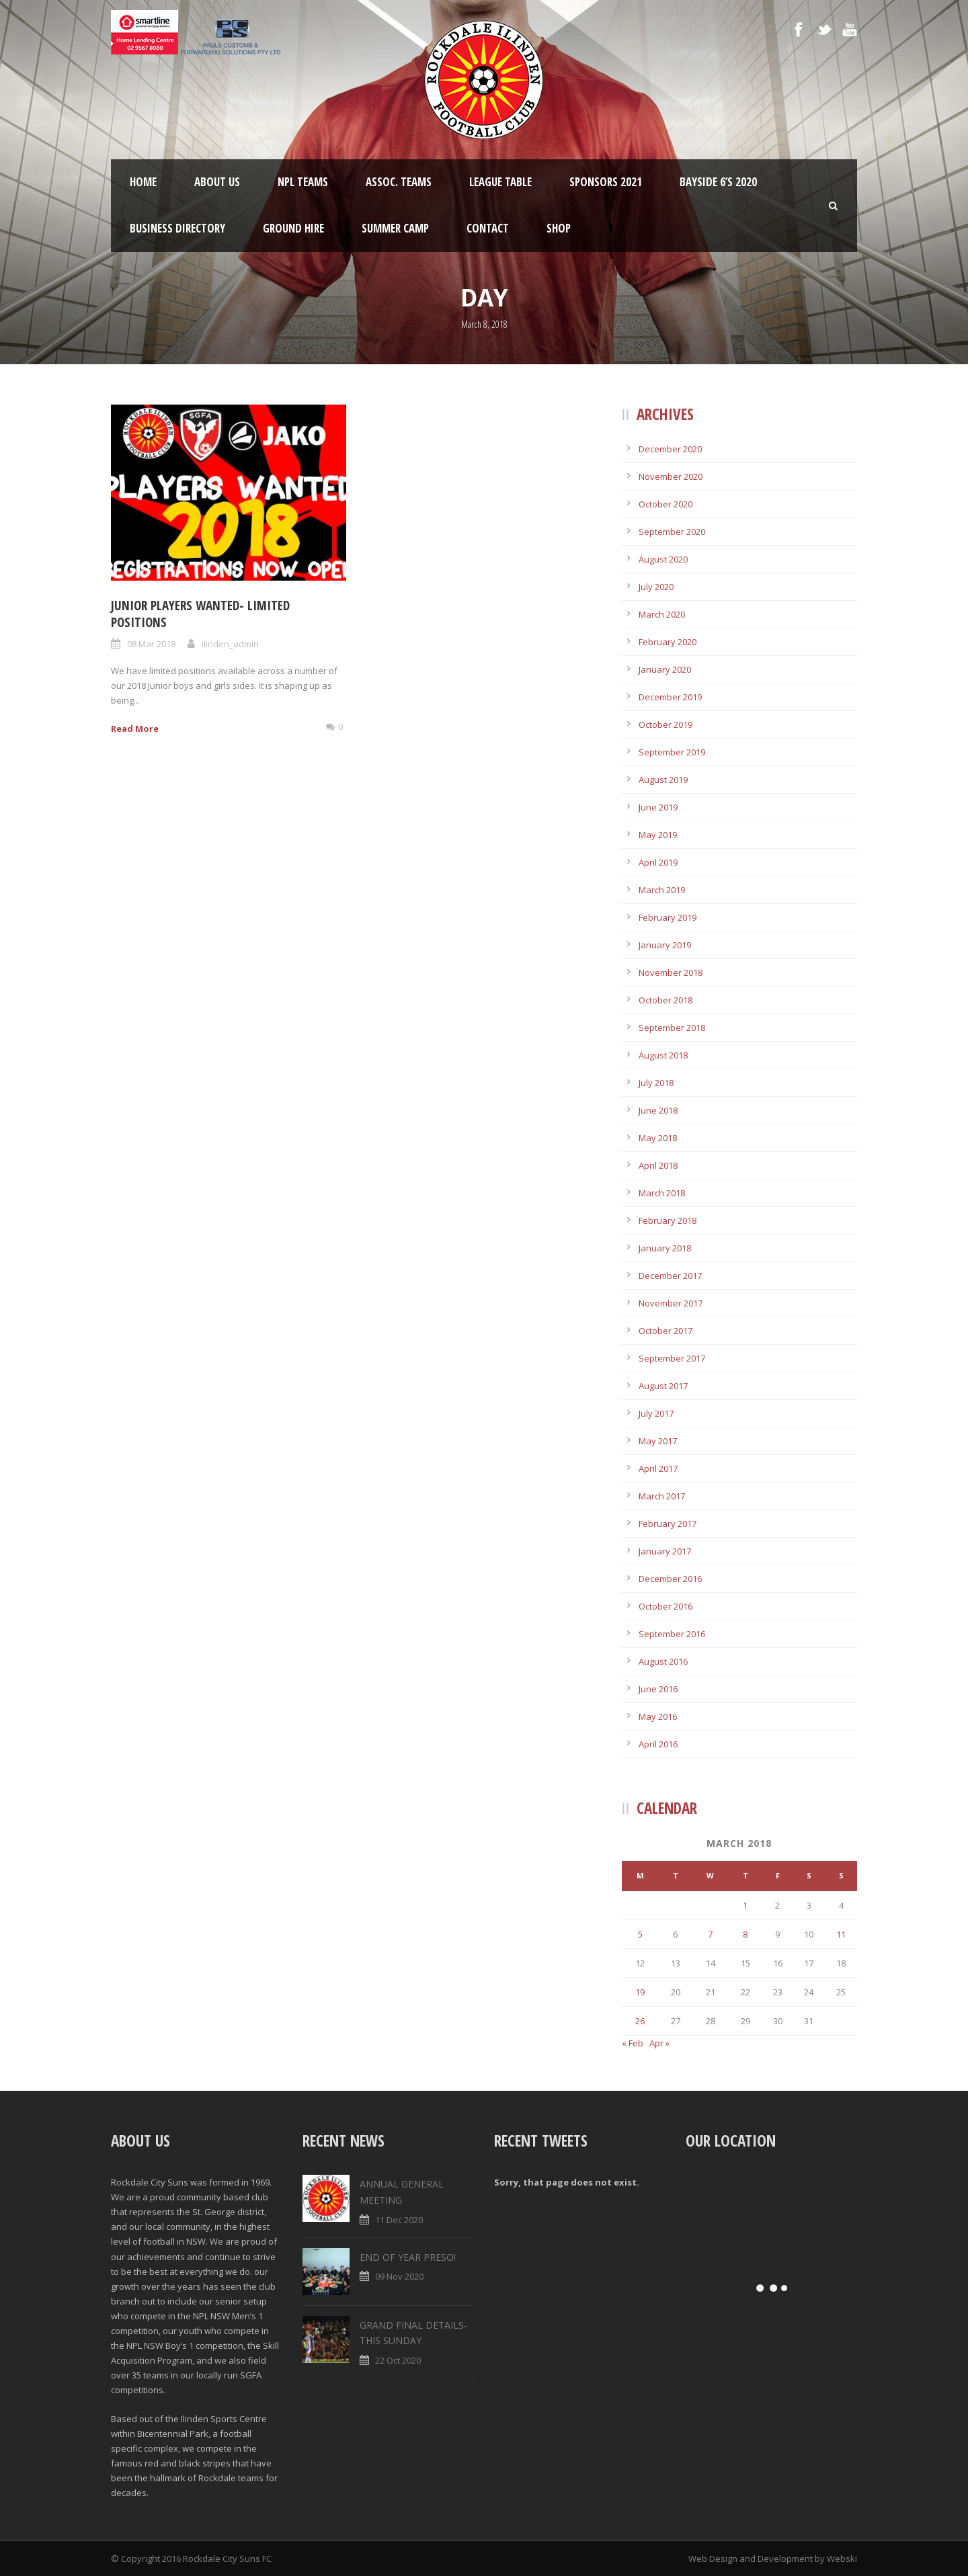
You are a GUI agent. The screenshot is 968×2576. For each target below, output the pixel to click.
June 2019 (658, 807)
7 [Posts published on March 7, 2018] (710, 1934)
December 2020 (670, 449)
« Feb (632, 2043)
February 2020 (667, 642)
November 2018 (670, 972)
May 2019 (658, 835)
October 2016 (665, 1606)
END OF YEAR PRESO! (408, 2257)
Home (143, 182)
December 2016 (670, 1579)
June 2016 (658, 1689)
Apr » (659, 2043)
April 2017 (658, 1468)
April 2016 (658, 1744)
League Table (500, 182)
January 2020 (665, 669)
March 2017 (662, 1496)
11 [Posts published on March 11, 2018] (841, 1934)
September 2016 (672, 1634)
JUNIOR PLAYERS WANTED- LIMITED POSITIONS (200, 614)
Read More (135, 728)
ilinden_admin (230, 644)
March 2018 (662, 1193)
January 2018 (665, 1248)
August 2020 (663, 559)
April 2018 (658, 1165)
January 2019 (665, 945)
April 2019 (658, 862)
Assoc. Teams (399, 182)
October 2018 (665, 1000)
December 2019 (670, 697)
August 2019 (663, 780)
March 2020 (662, 614)
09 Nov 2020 (399, 2276)
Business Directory (177, 228)
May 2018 (658, 1138)
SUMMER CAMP (395, 228)
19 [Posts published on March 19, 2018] (640, 1992)
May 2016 (658, 1716)
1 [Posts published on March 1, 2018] (745, 1905)
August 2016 (663, 1661)
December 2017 (670, 1276)
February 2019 (667, 917)
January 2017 (665, 1551)
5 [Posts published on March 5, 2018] (640, 1934)
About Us (217, 182)
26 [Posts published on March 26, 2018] (640, 2021)
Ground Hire (293, 228)
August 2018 (663, 1055)
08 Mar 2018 (151, 644)
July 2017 (656, 1413)
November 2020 (670, 476)
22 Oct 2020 (398, 2360)
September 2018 (672, 1028)
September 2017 (672, 1358)
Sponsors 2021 (605, 182)
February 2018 (667, 1220)
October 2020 (665, 504)
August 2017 (663, 1386)
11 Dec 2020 (399, 2220)
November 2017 (670, 1303)
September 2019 (672, 752)
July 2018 (656, 1083)
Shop (559, 228)
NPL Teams (303, 182)
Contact (488, 228)
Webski (842, 2558)
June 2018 (658, 1110)
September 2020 (672, 532)
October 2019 (665, 724)
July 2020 (656, 587)
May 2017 (658, 1441)
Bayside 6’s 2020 (718, 182)
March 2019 (662, 890)
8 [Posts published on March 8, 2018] (745, 1934)
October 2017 (665, 1331)
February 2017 (667, 1524)
